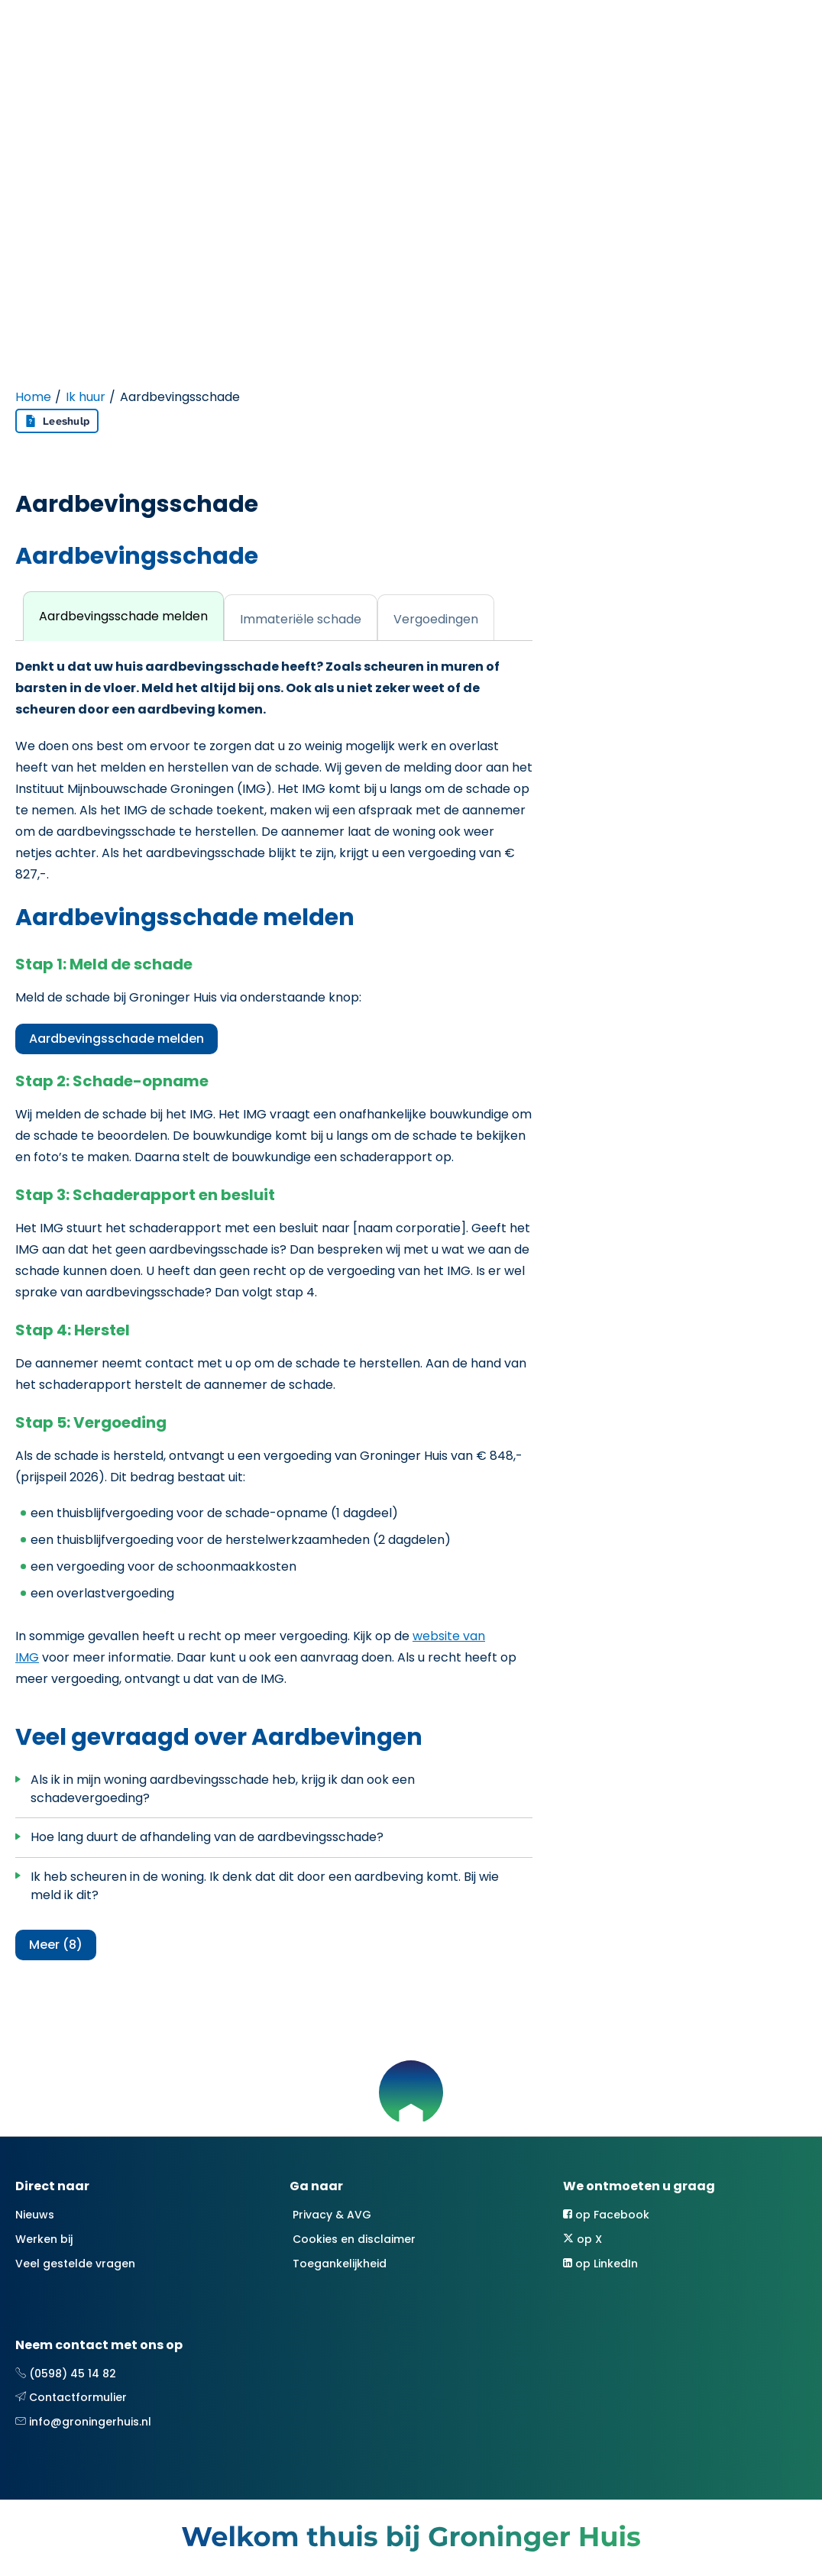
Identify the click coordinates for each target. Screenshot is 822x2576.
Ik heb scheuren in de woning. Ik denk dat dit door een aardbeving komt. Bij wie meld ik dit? (265, 1886)
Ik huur (266, 91)
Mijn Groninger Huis (699, 91)
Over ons (489, 91)
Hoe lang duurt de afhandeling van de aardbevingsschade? (207, 1837)
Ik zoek (331, 91)
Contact (568, 91)
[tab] (123, 616)
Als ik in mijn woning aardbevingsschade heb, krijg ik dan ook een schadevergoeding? (223, 1789)
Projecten (406, 91)
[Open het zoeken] (791, 91)
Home (33, 397)
